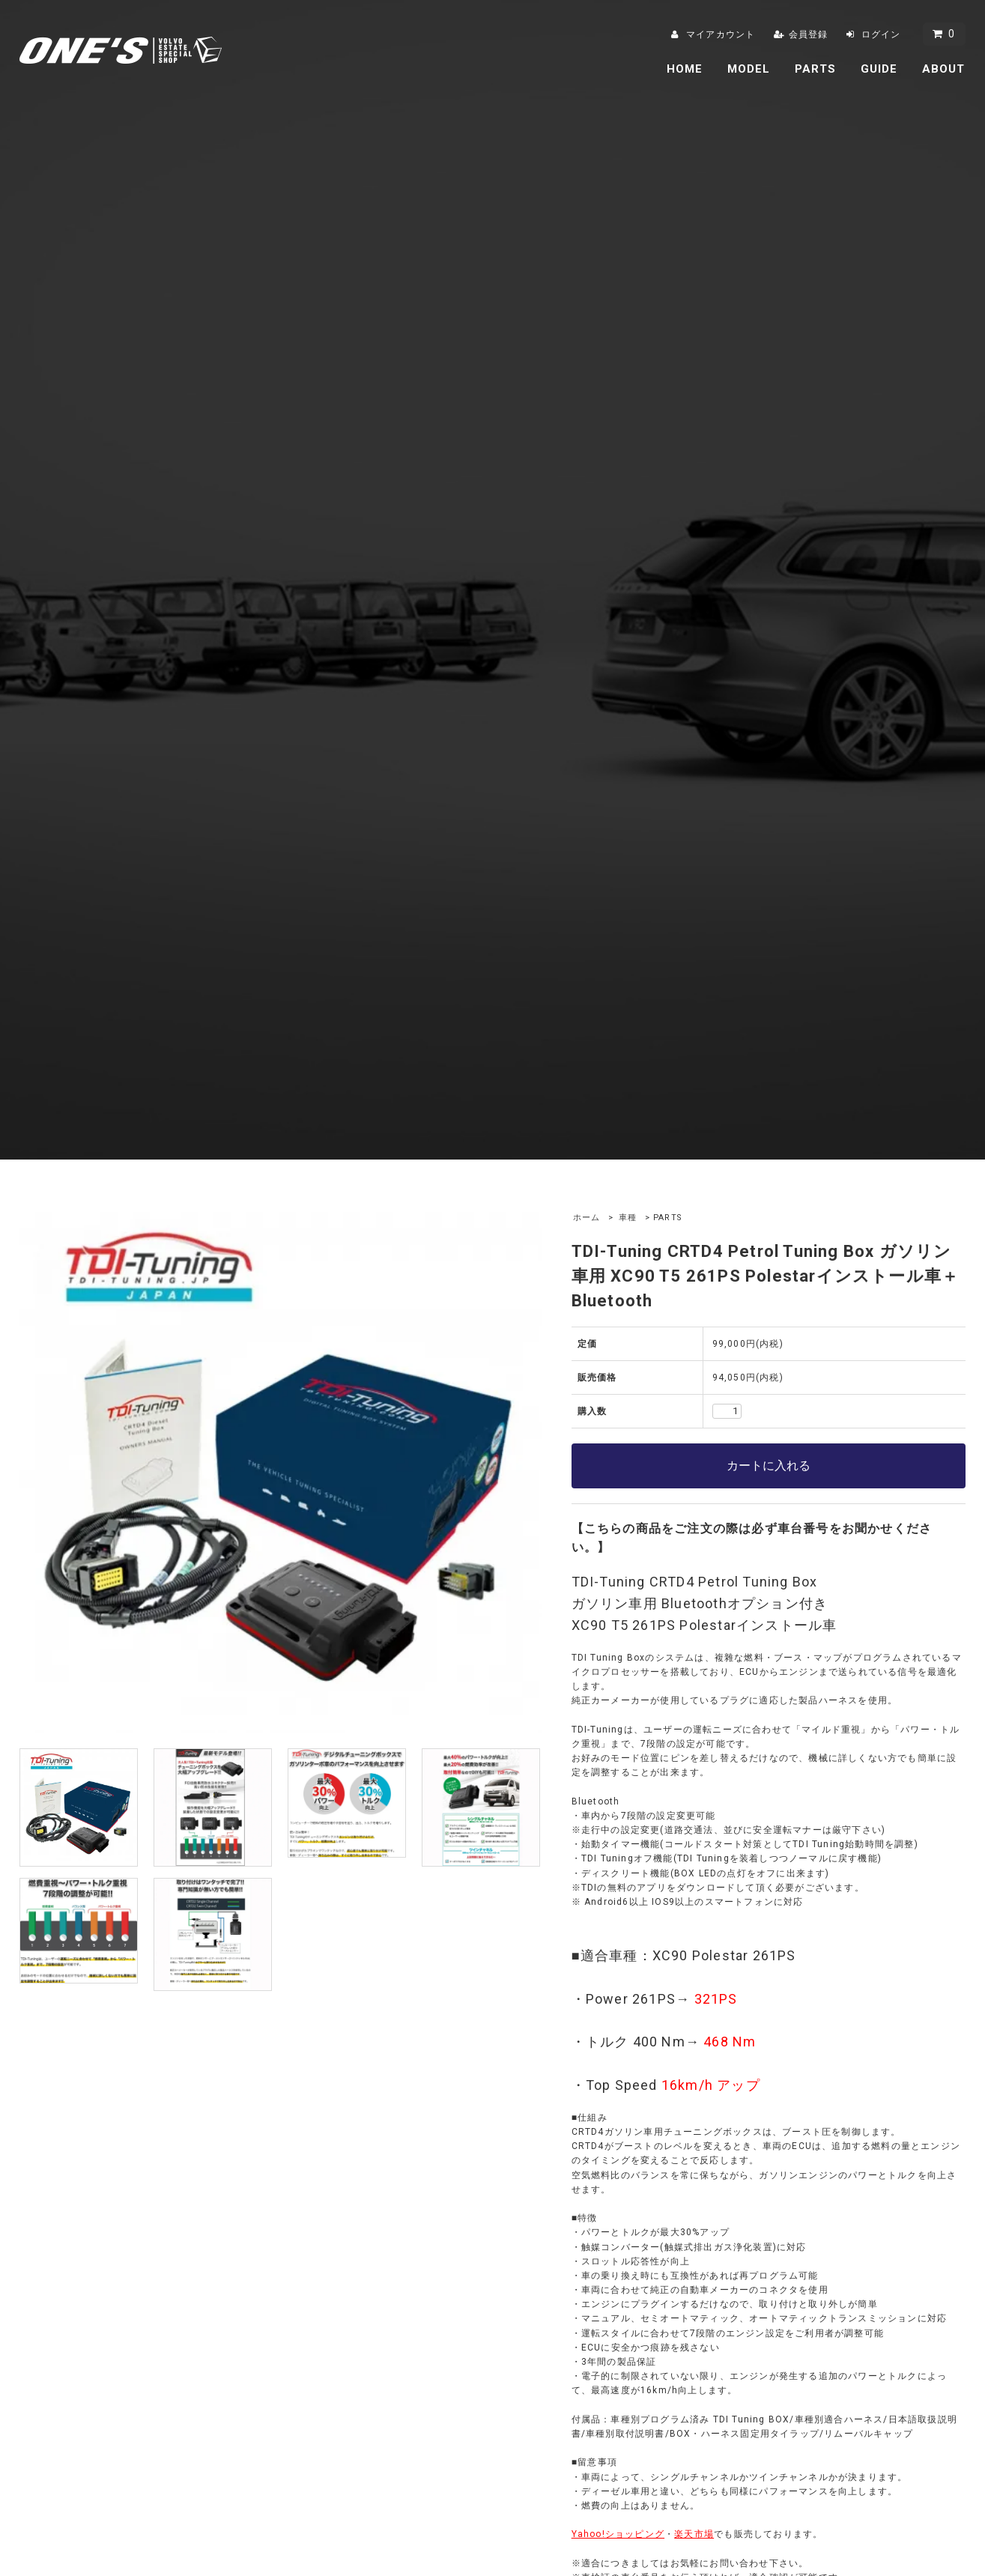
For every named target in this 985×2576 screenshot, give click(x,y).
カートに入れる (768, 1465)
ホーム (587, 1217)
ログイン (881, 34)
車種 (628, 1217)
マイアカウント (720, 34)
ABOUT (944, 69)
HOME (685, 69)
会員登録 (808, 34)
